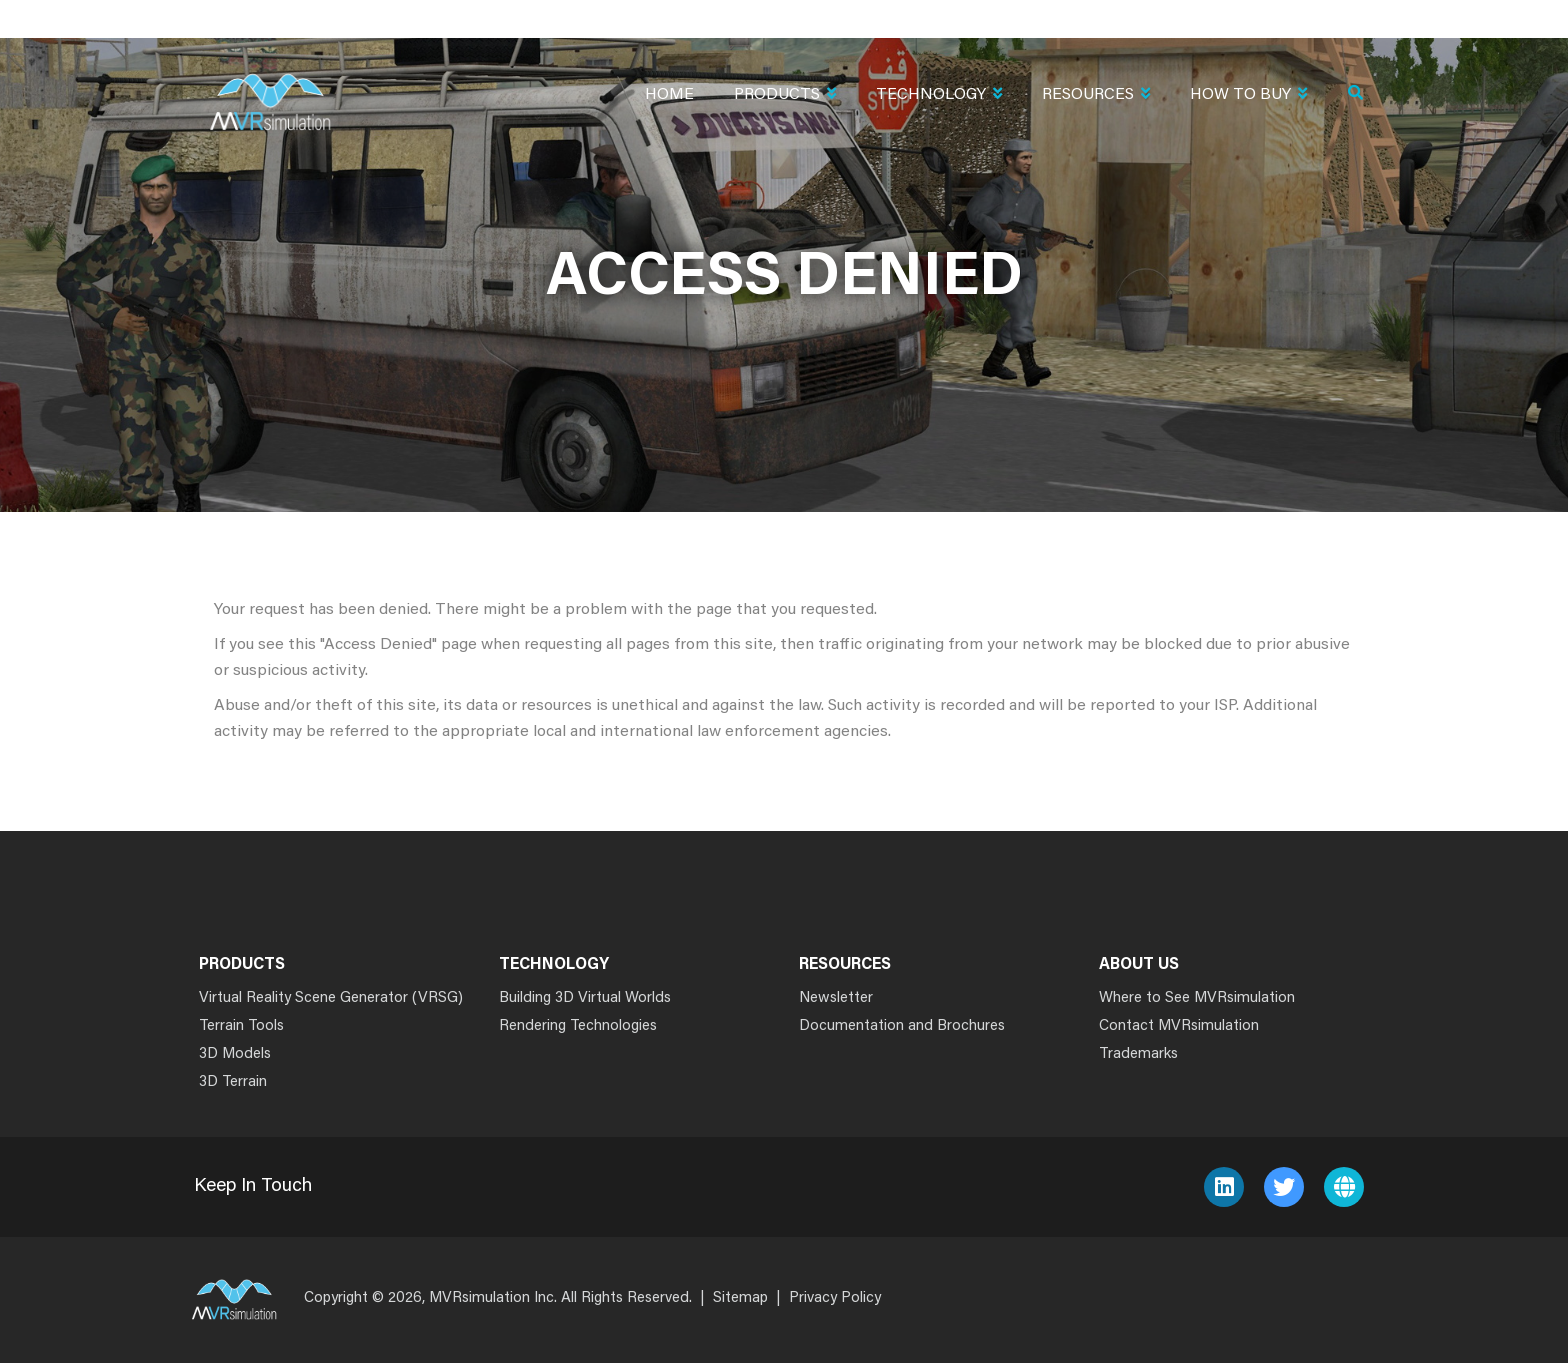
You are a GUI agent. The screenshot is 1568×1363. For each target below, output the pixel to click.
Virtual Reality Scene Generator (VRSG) (331, 998)
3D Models (235, 1054)
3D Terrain (233, 1082)
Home (669, 95)
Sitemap (740, 1298)
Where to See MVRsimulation (1197, 998)
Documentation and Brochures (902, 1026)
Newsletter (836, 998)
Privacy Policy (835, 1298)
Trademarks (1138, 1054)
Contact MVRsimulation (1179, 1026)
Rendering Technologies (578, 1026)
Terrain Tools (241, 1026)
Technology (939, 96)
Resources (1096, 96)
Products (785, 96)
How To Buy (1248, 96)
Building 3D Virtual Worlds (585, 998)
